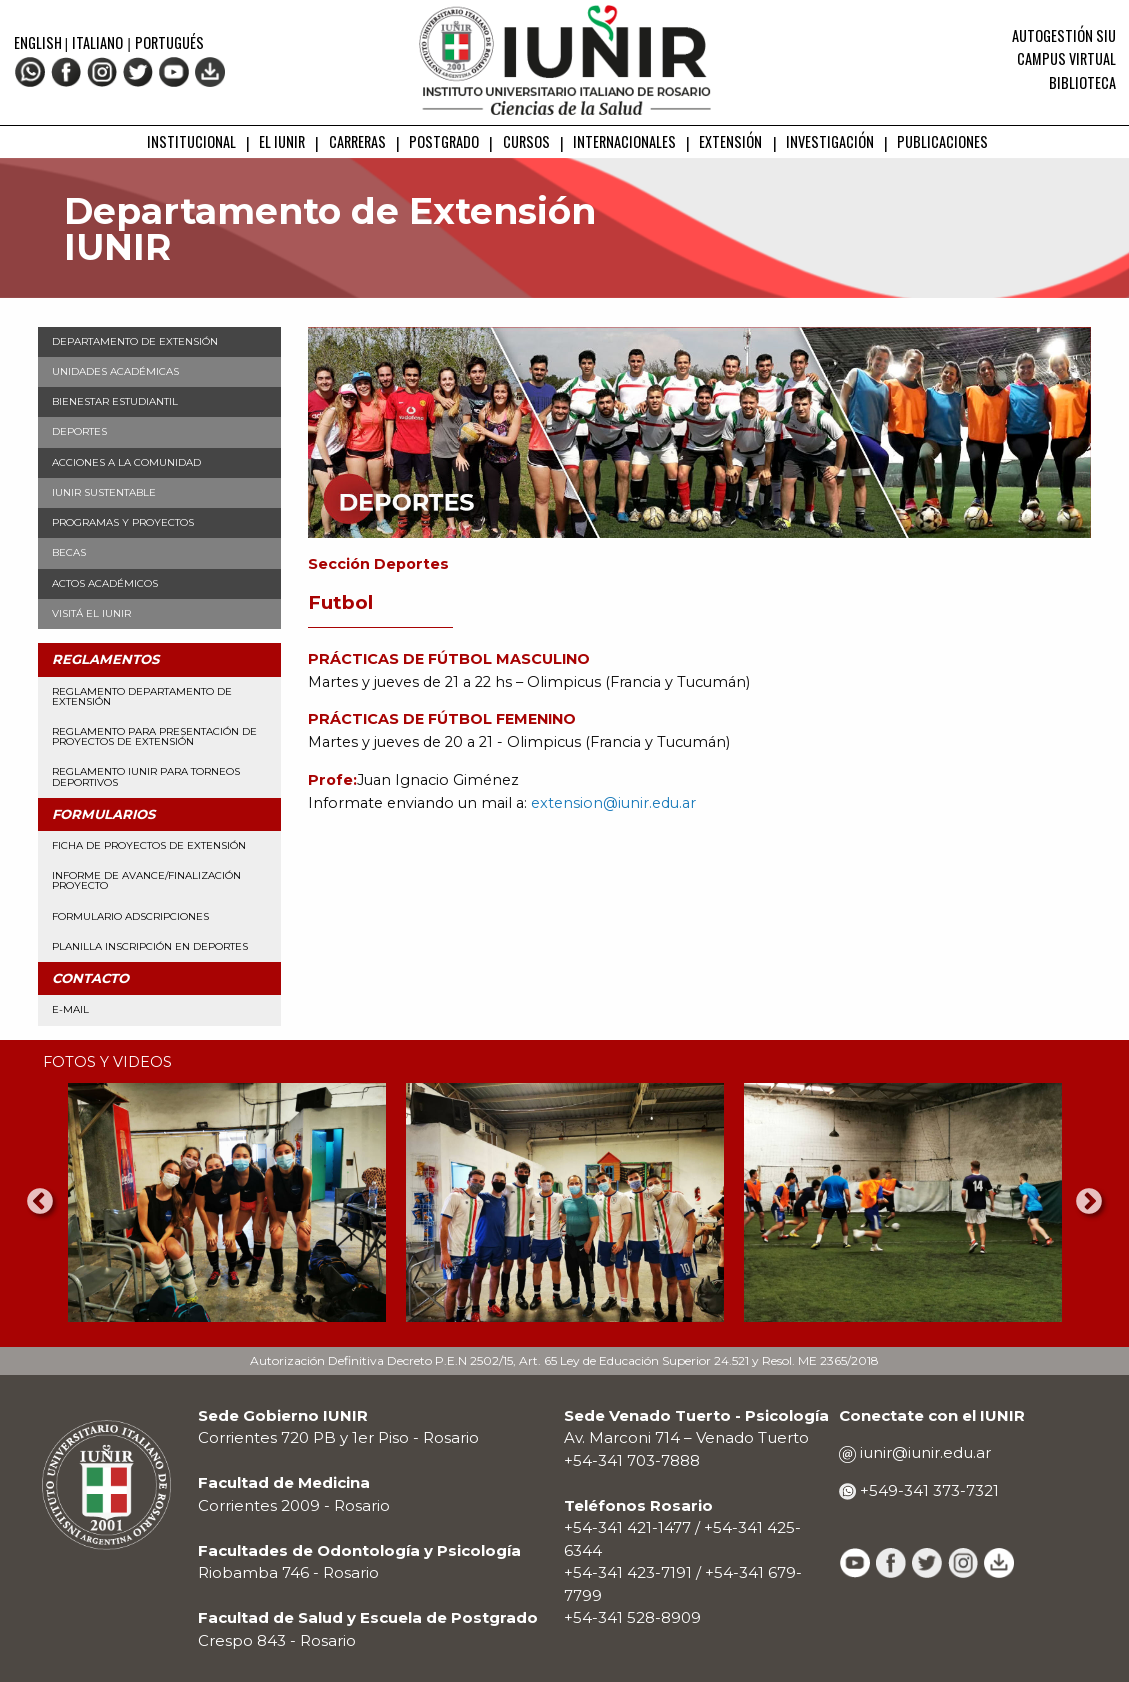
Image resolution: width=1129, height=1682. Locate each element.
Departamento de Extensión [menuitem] (135, 341)
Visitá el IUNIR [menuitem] (91, 613)
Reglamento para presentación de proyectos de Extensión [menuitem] (154, 736)
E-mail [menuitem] (70, 1009)
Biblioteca (1082, 82)
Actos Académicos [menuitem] (105, 583)
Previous (40, 1202)
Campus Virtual (1066, 58)
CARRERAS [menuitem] (357, 141)
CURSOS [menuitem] (526, 141)
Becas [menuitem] (69, 552)
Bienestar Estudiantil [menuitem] (115, 401)
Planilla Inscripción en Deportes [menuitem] (150, 946)
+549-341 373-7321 (927, 1490)
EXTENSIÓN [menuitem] (730, 141)
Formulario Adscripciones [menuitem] (130, 916)
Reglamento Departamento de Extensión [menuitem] (142, 696)
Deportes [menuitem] (79, 431)
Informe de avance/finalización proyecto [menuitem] (146, 880)
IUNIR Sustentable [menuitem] (104, 492)
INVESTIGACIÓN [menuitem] (830, 141)
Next (1089, 1202)
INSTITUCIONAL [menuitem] (191, 141)
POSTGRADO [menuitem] (444, 141)
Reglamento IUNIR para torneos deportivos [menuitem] (146, 776)
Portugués (169, 42)
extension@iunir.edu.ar (613, 803)
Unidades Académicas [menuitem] (115, 371)
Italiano (97, 42)
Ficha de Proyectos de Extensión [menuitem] (149, 845)
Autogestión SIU (1064, 35)
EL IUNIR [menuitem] (282, 141)
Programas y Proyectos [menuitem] (123, 522)
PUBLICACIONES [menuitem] (942, 141)
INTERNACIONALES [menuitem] (624, 141)
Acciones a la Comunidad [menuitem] (126, 462)
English (39, 42)
